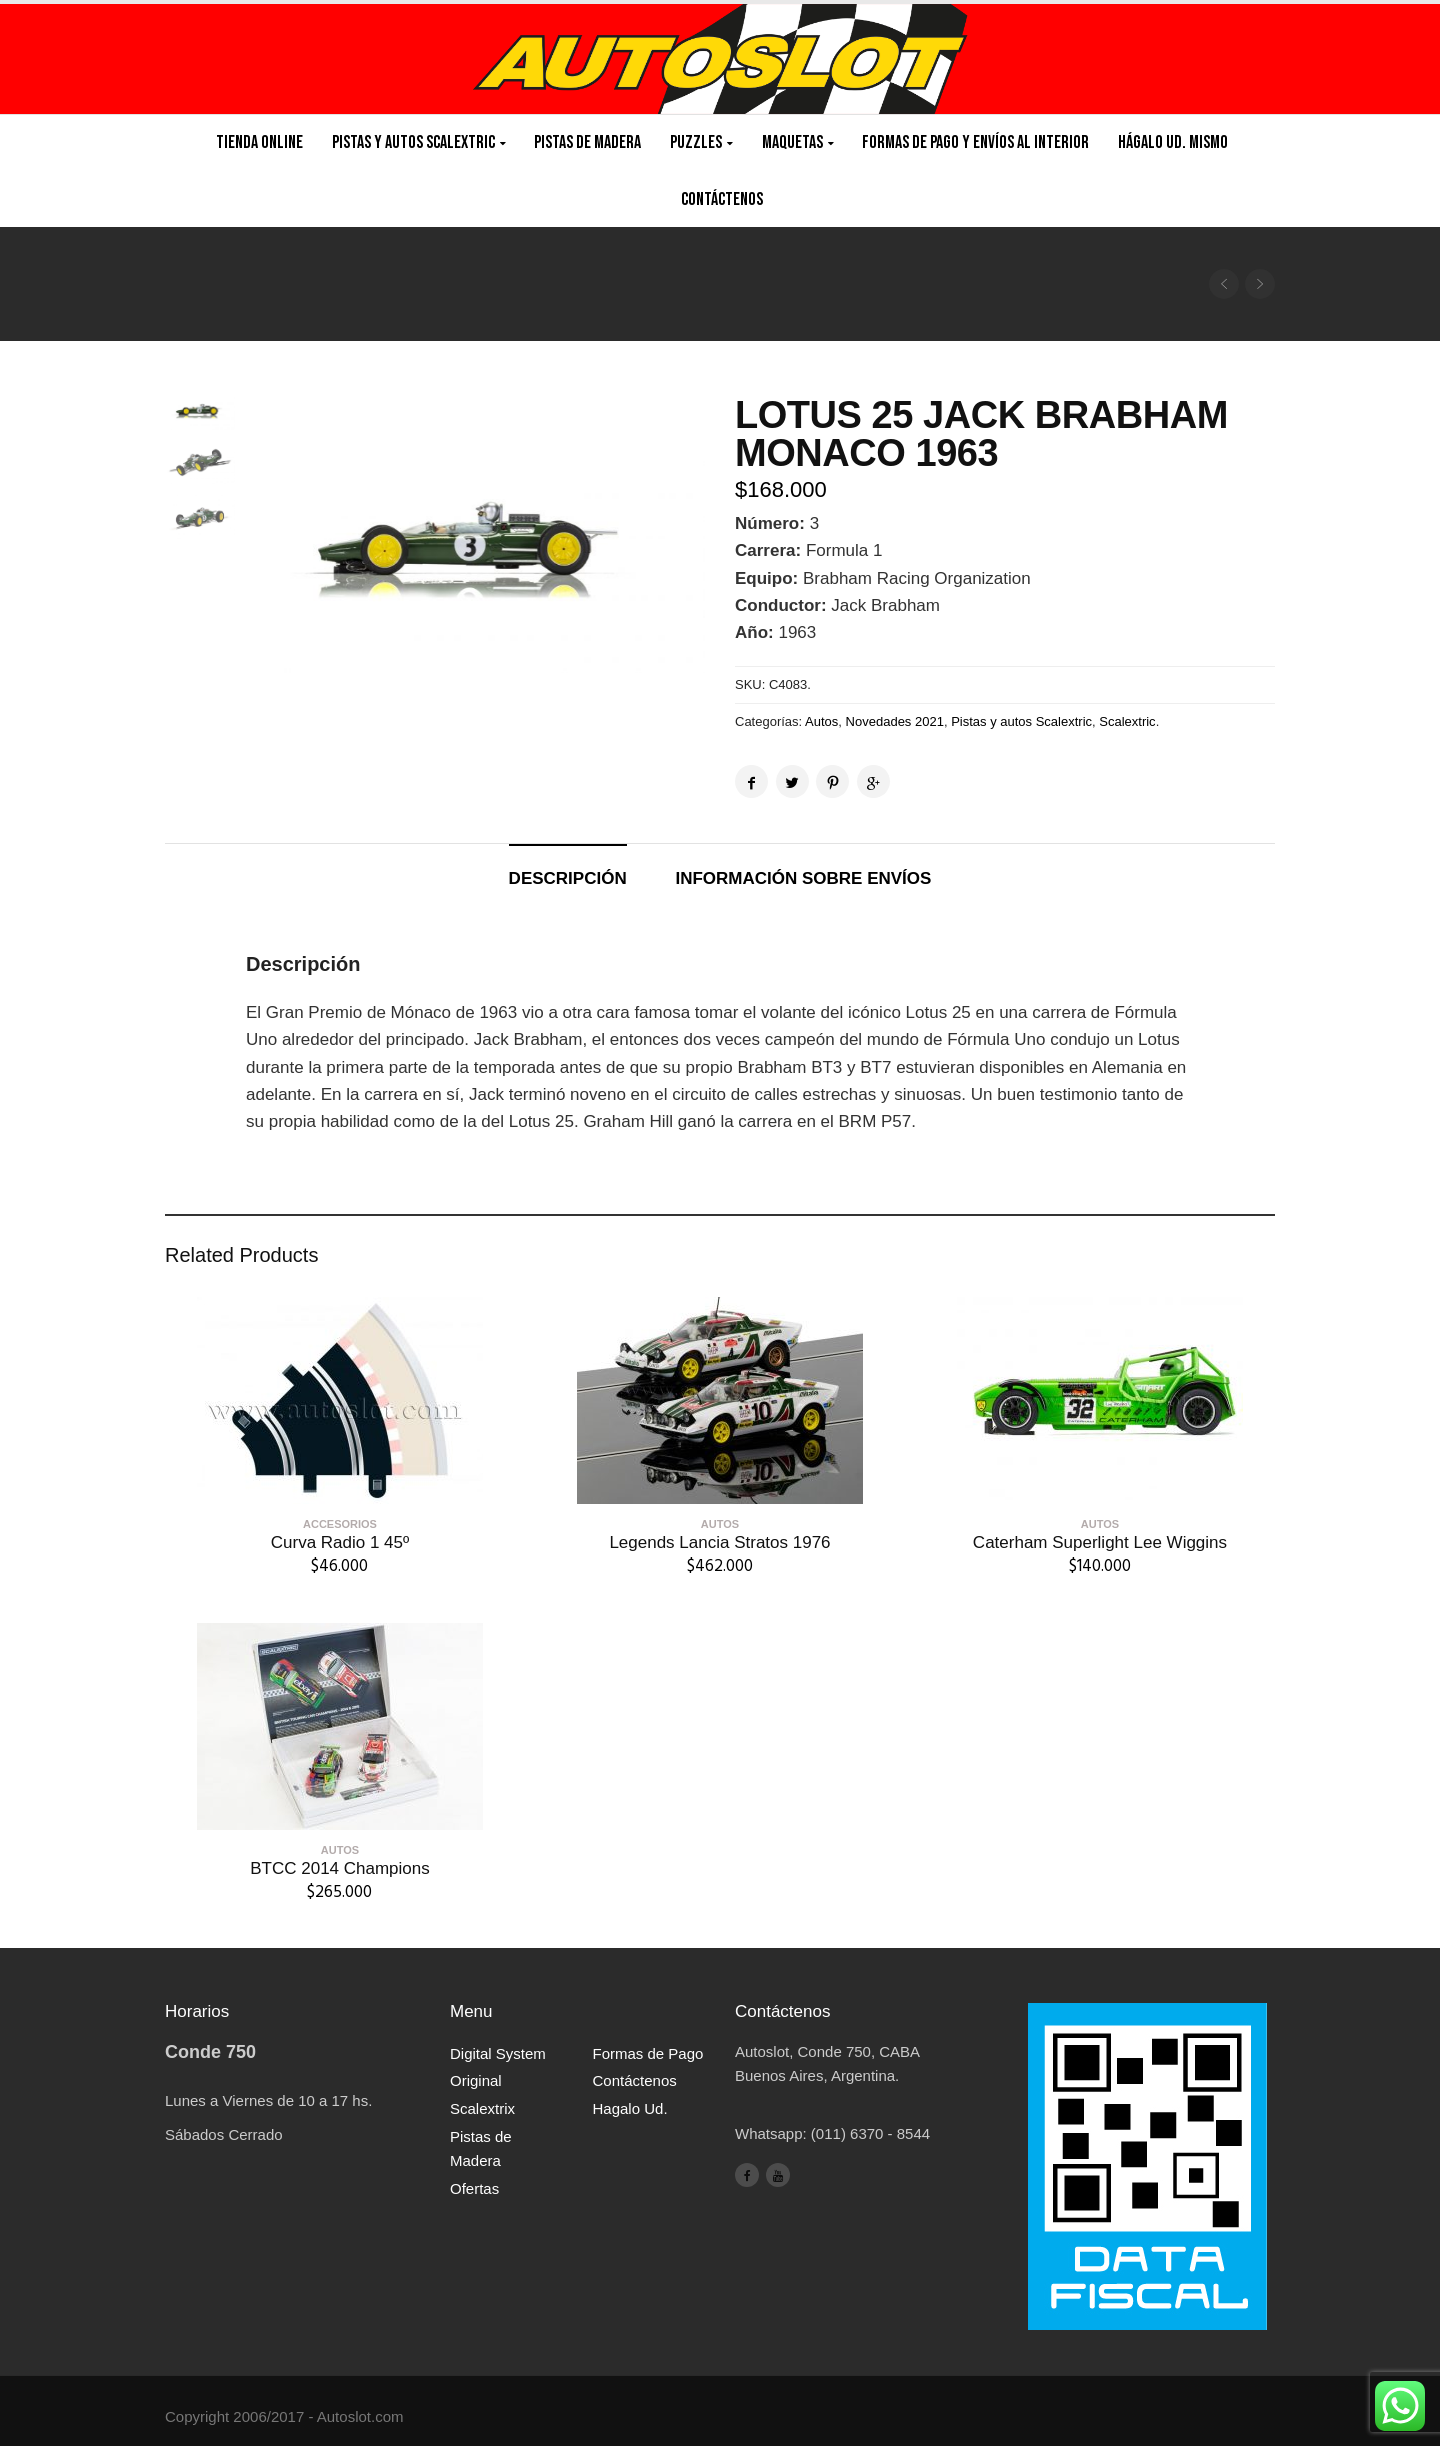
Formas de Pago (648, 2053)
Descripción (568, 878)
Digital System (498, 2053)
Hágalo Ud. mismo (1173, 142)
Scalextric (1127, 721)
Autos (821, 721)
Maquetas (792, 142)
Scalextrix (482, 2108)
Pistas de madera (587, 142)
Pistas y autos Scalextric (1021, 721)
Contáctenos (722, 199)
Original (476, 2080)
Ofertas (474, 2188)
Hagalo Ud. (630, 2108)
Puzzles (696, 142)
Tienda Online (259, 142)
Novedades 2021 (895, 721)
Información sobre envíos (803, 878)
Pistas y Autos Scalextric (413, 142)
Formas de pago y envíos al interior (975, 142)
